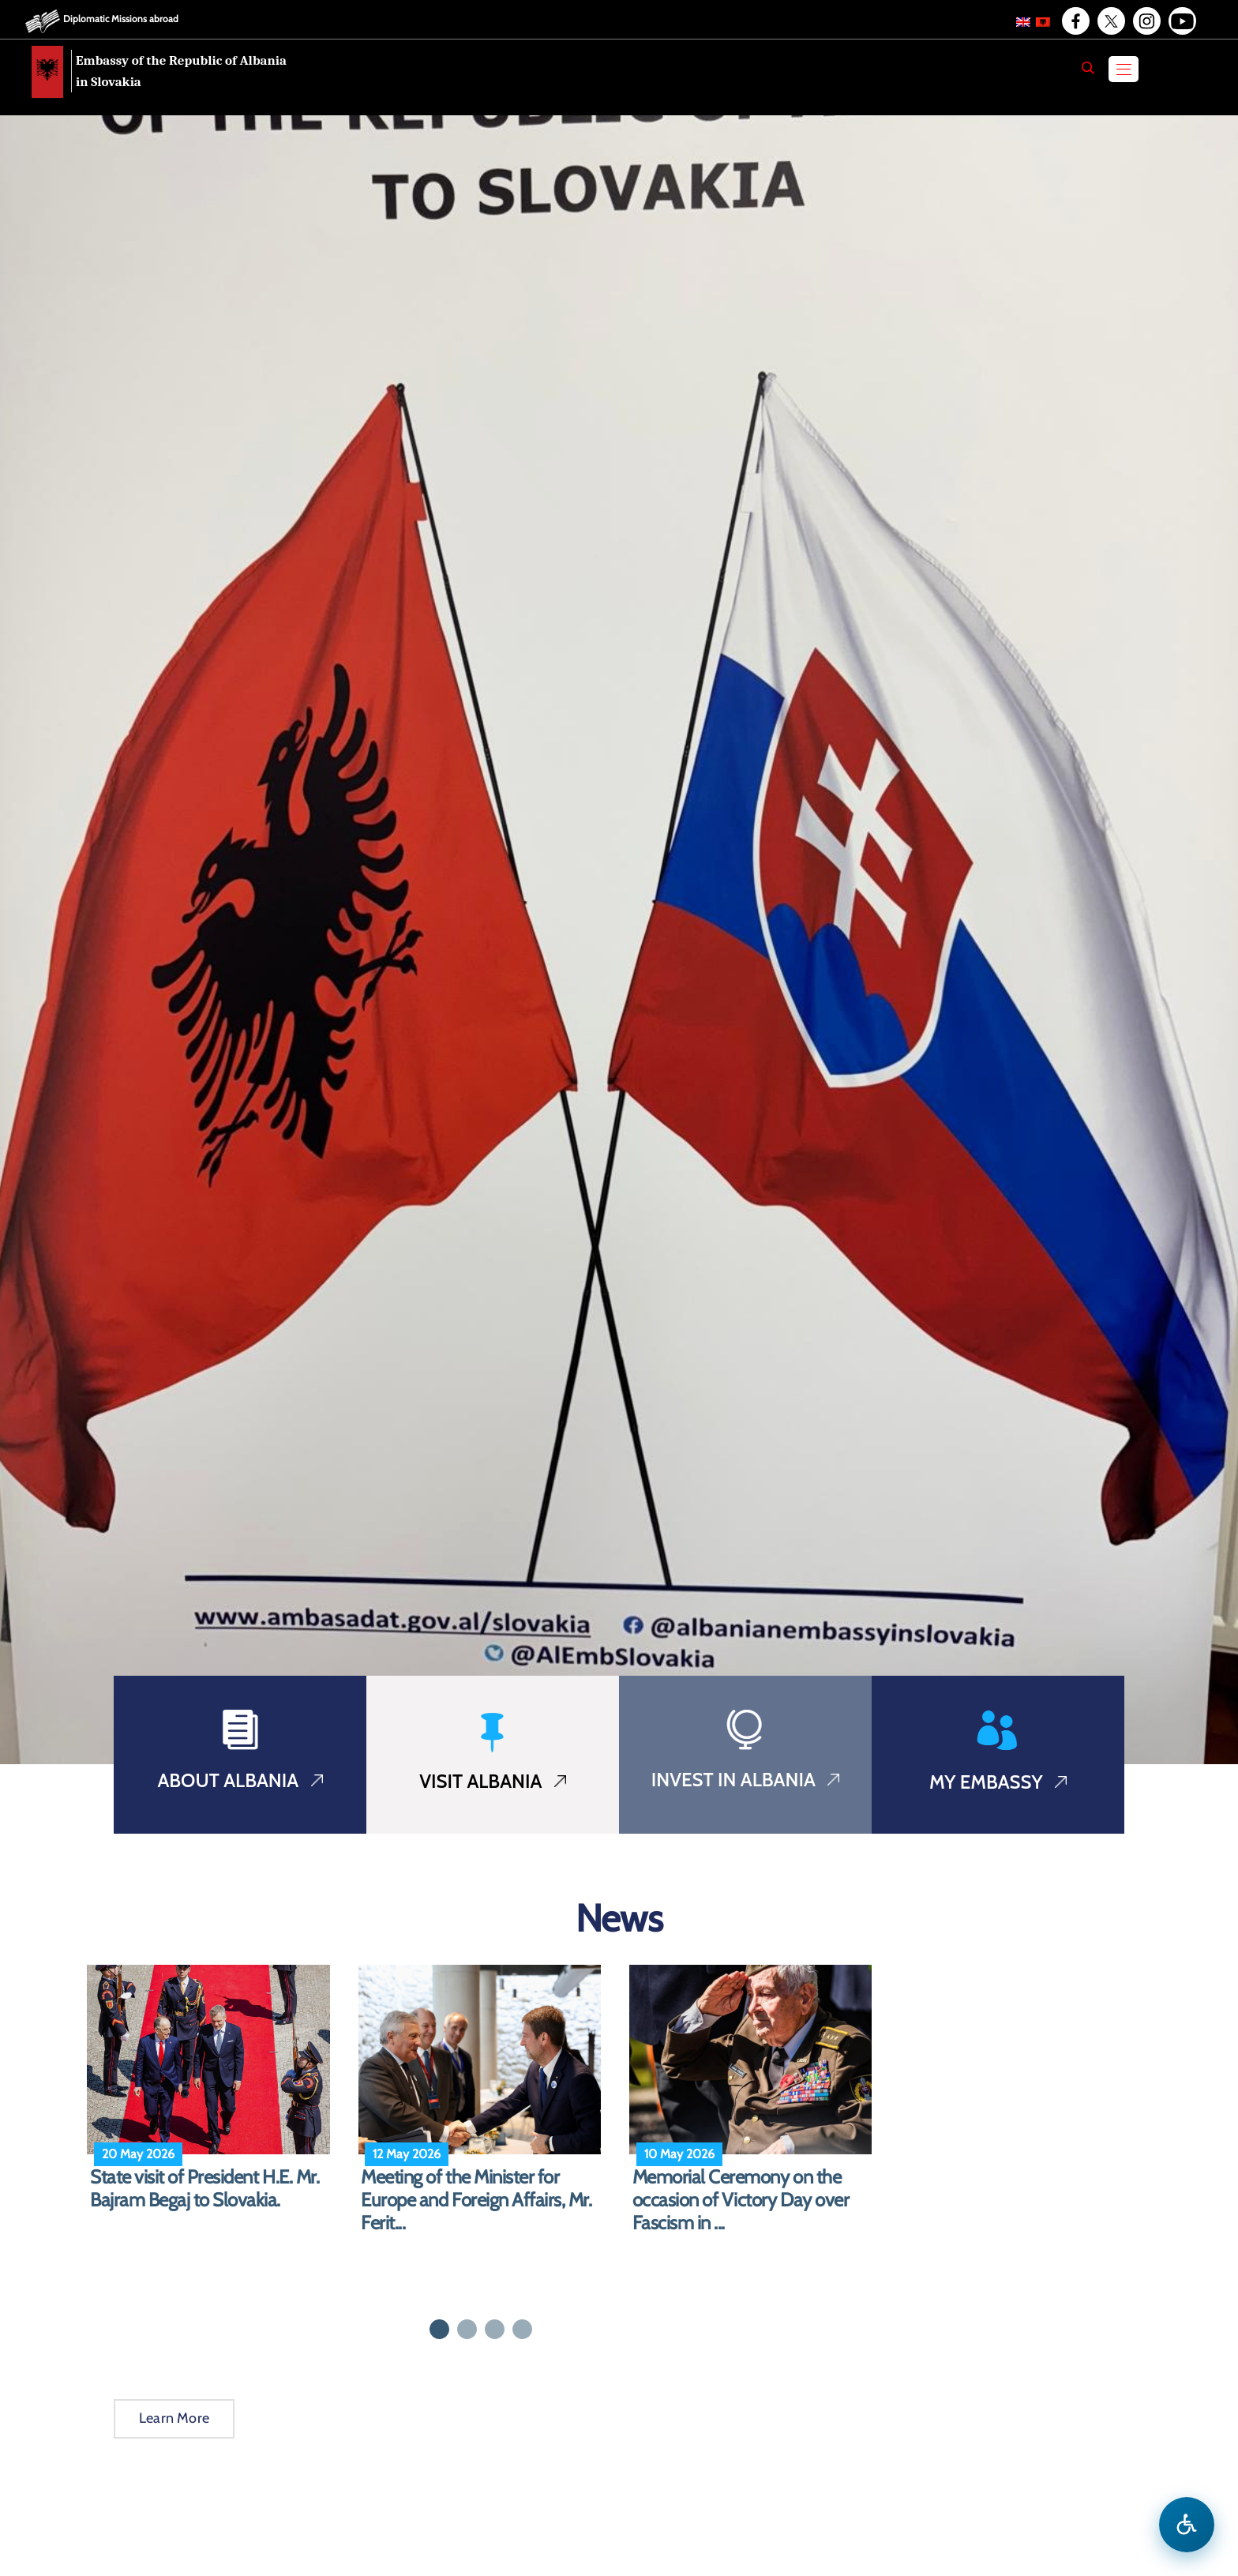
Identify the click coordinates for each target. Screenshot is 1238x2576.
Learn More (174, 2418)
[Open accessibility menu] (1186, 2524)
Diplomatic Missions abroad (120, 18)
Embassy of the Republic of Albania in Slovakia (181, 71)
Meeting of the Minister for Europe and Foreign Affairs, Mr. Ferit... (476, 2200)
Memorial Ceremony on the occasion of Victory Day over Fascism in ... (741, 2200)
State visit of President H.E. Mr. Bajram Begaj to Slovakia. (204, 2188)
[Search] (1088, 68)
